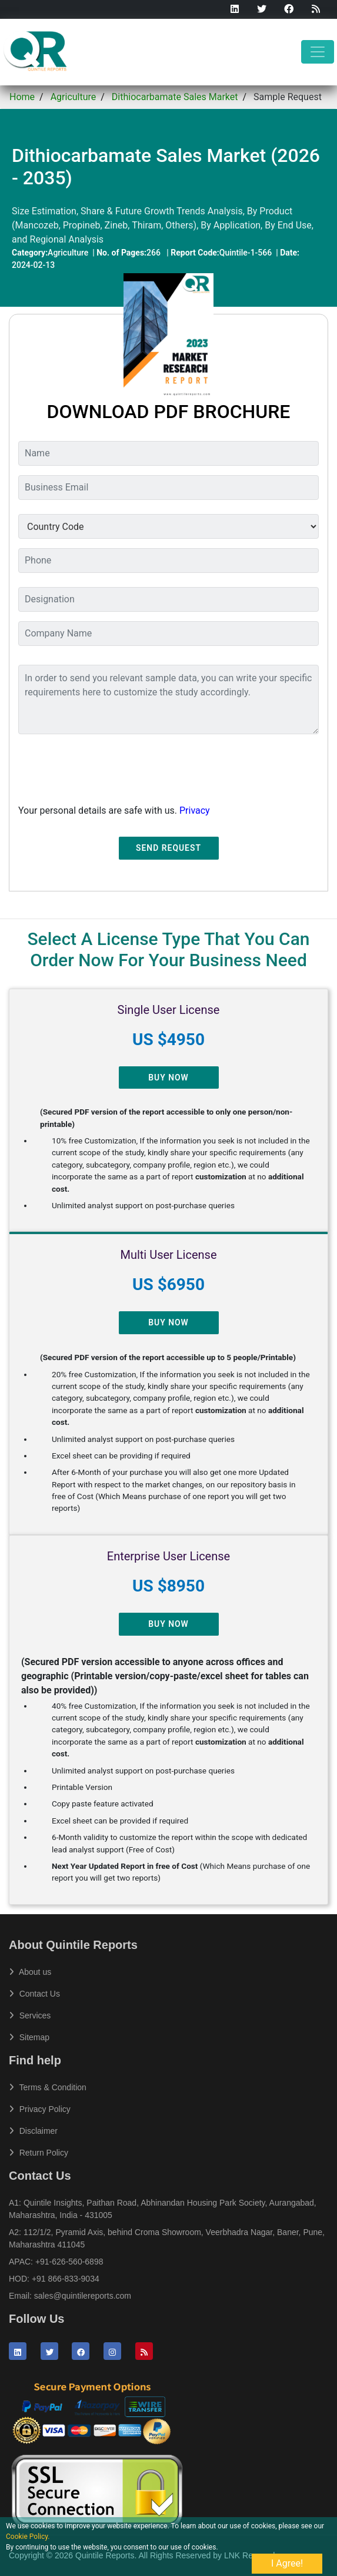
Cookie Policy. (28, 2536)
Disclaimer (33, 2131)
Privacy (194, 810)
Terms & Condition (47, 2087)
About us (30, 1972)
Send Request (168, 848)
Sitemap (29, 2037)
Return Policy (38, 2152)
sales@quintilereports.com (82, 2295)
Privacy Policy (40, 2109)
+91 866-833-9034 (65, 2278)
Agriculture (73, 96)
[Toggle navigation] (317, 52)
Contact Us (34, 1993)
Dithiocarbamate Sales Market (175, 96)
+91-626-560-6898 (69, 2261)
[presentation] (107, 767)
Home (22, 96)
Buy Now (168, 1077)
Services (30, 2015)
